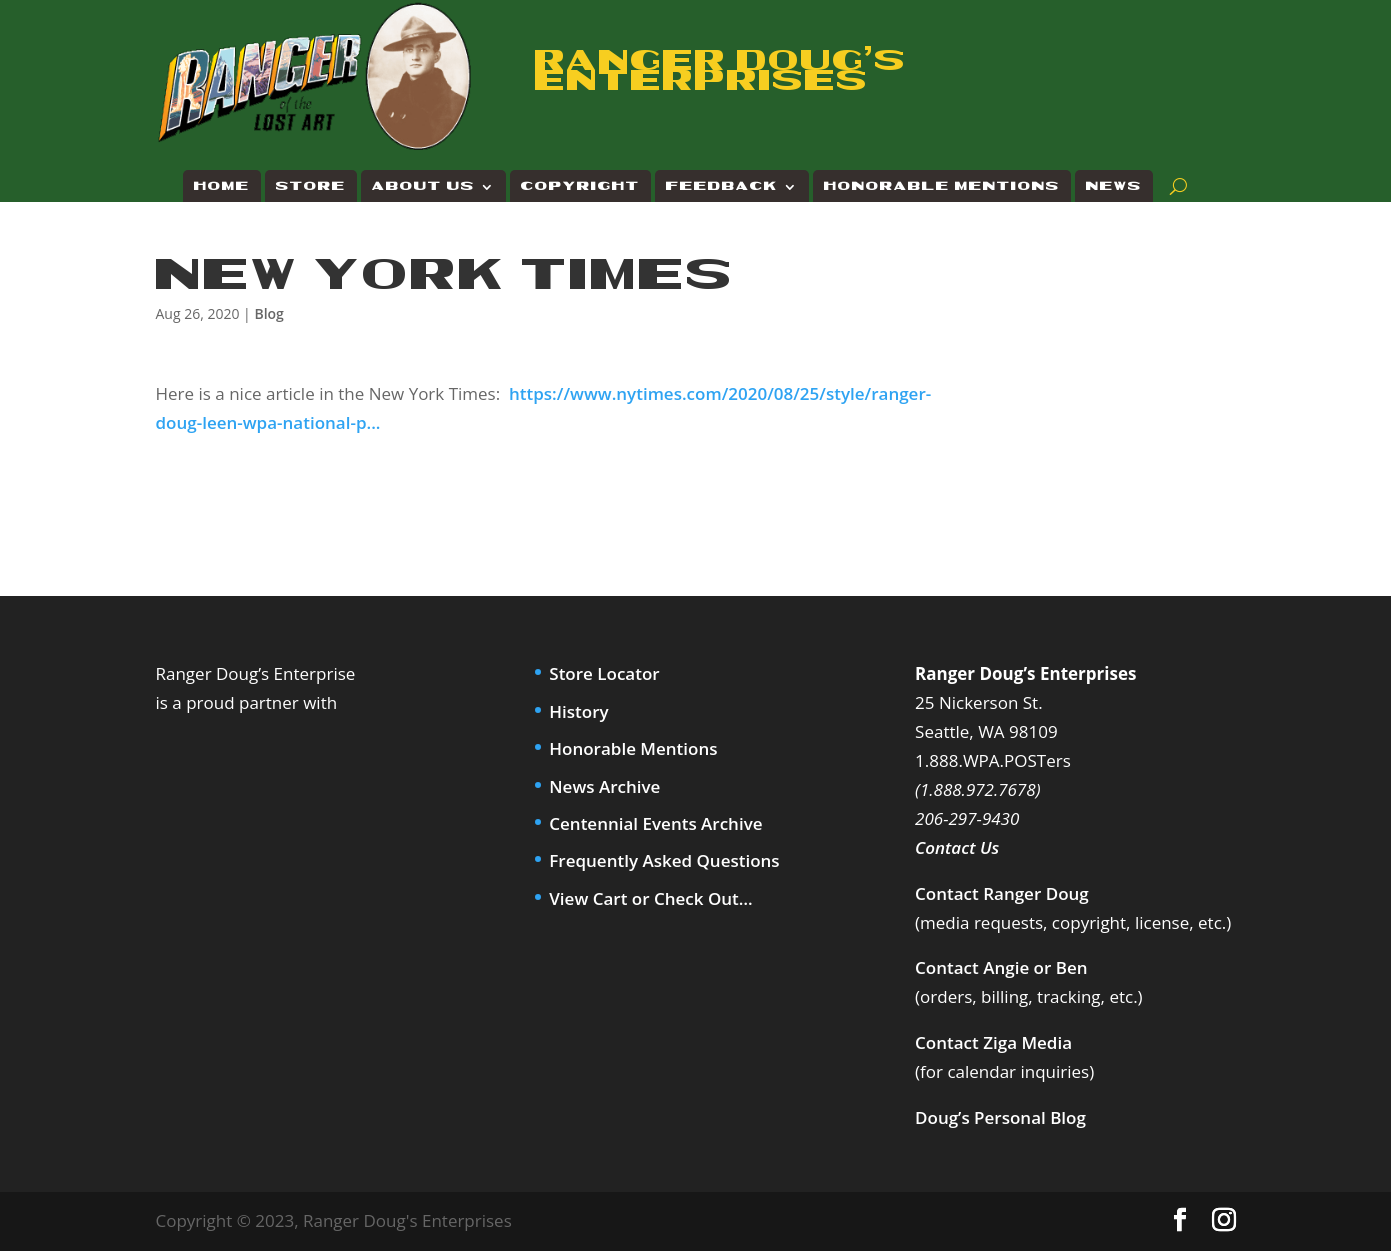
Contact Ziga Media (993, 1042)
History (578, 711)
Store (311, 186)
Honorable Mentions (942, 186)
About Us (423, 186)
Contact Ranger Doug (1002, 893)
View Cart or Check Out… (650, 898)
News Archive (604, 786)
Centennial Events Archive (655, 823)
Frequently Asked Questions (664, 860)
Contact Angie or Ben (1001, 967)
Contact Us (957, 847)
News (1114, 186)
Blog (268, 313)
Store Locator (604, 673)
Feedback (722, 186)
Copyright (580, 186)
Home (222, 186)
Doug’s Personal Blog (1000, 1117)
